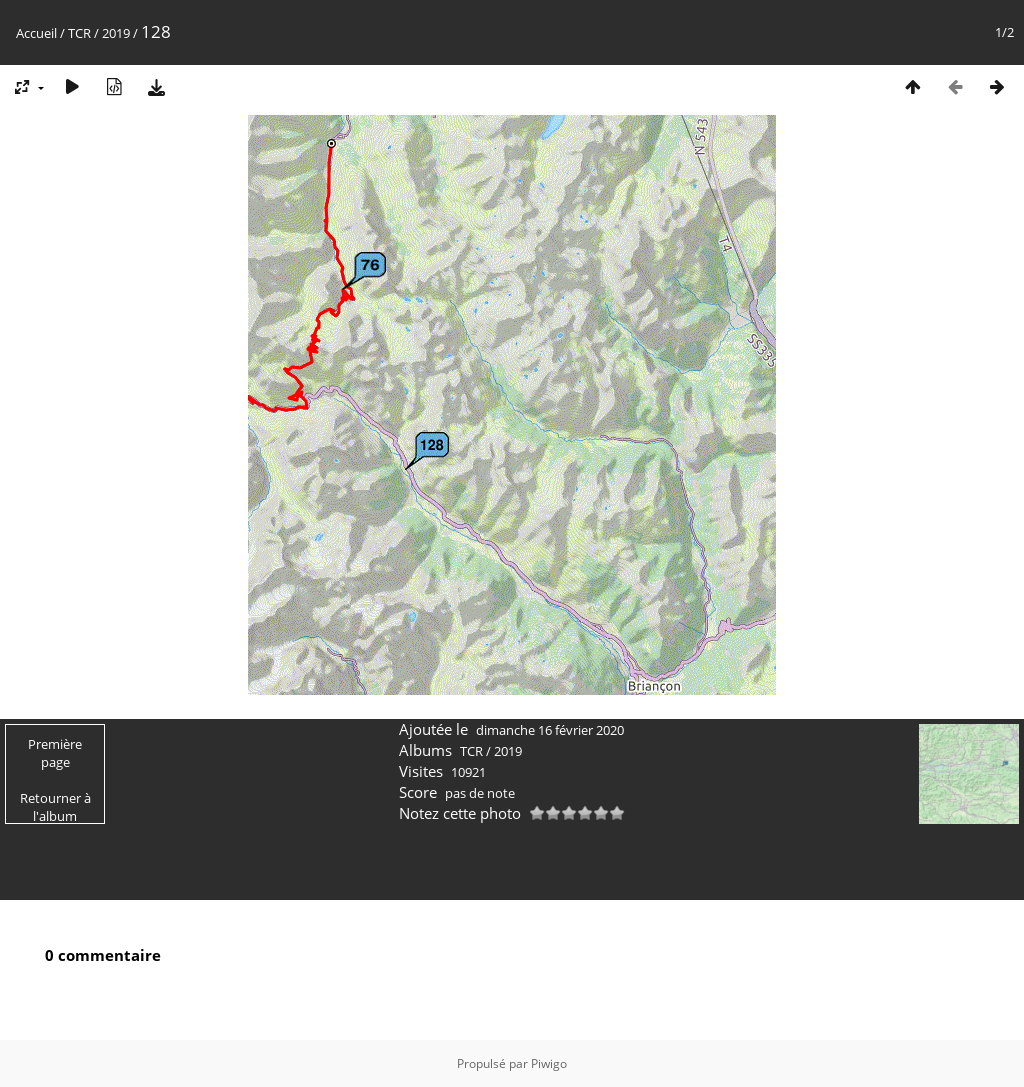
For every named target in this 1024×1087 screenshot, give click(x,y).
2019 (116, 33)
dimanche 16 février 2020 (550, 730)
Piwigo (549, 1063)
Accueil (36, 33)
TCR (79, 33)
